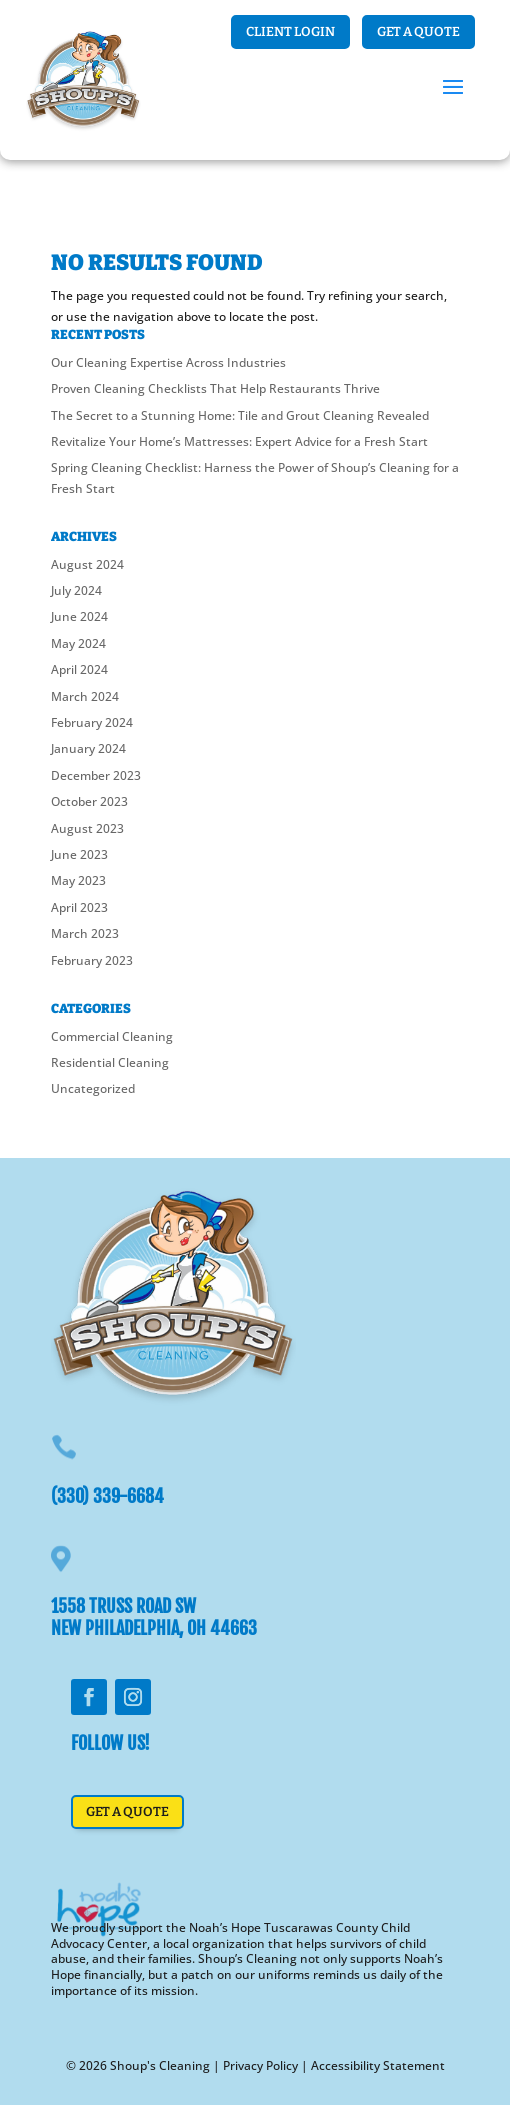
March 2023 (85, 933)
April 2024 (79, 669)
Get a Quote (418, 31)
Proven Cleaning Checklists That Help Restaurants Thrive (215, 388)
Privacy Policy (260, 2065)
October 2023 (89, 801)
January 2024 (88, 748)
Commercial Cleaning (112, 1036)
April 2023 (79, 907)
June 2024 (79, 616)
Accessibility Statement (378, 2065)
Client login (290, 31)
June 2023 (79, 854)
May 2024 (78, 643)
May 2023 (78, 880)
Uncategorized (93, 1088)
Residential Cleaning (110, 1062)
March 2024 (85, 696)
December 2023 (96, 775)
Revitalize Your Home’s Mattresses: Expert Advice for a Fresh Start (239, 441)
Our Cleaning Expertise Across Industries (168, 362)
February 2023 (92, 960)
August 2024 (87, 564)
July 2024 (76, 590)
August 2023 (87, 828)
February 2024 (92, 722)
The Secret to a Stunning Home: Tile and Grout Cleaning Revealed (240, 415)
